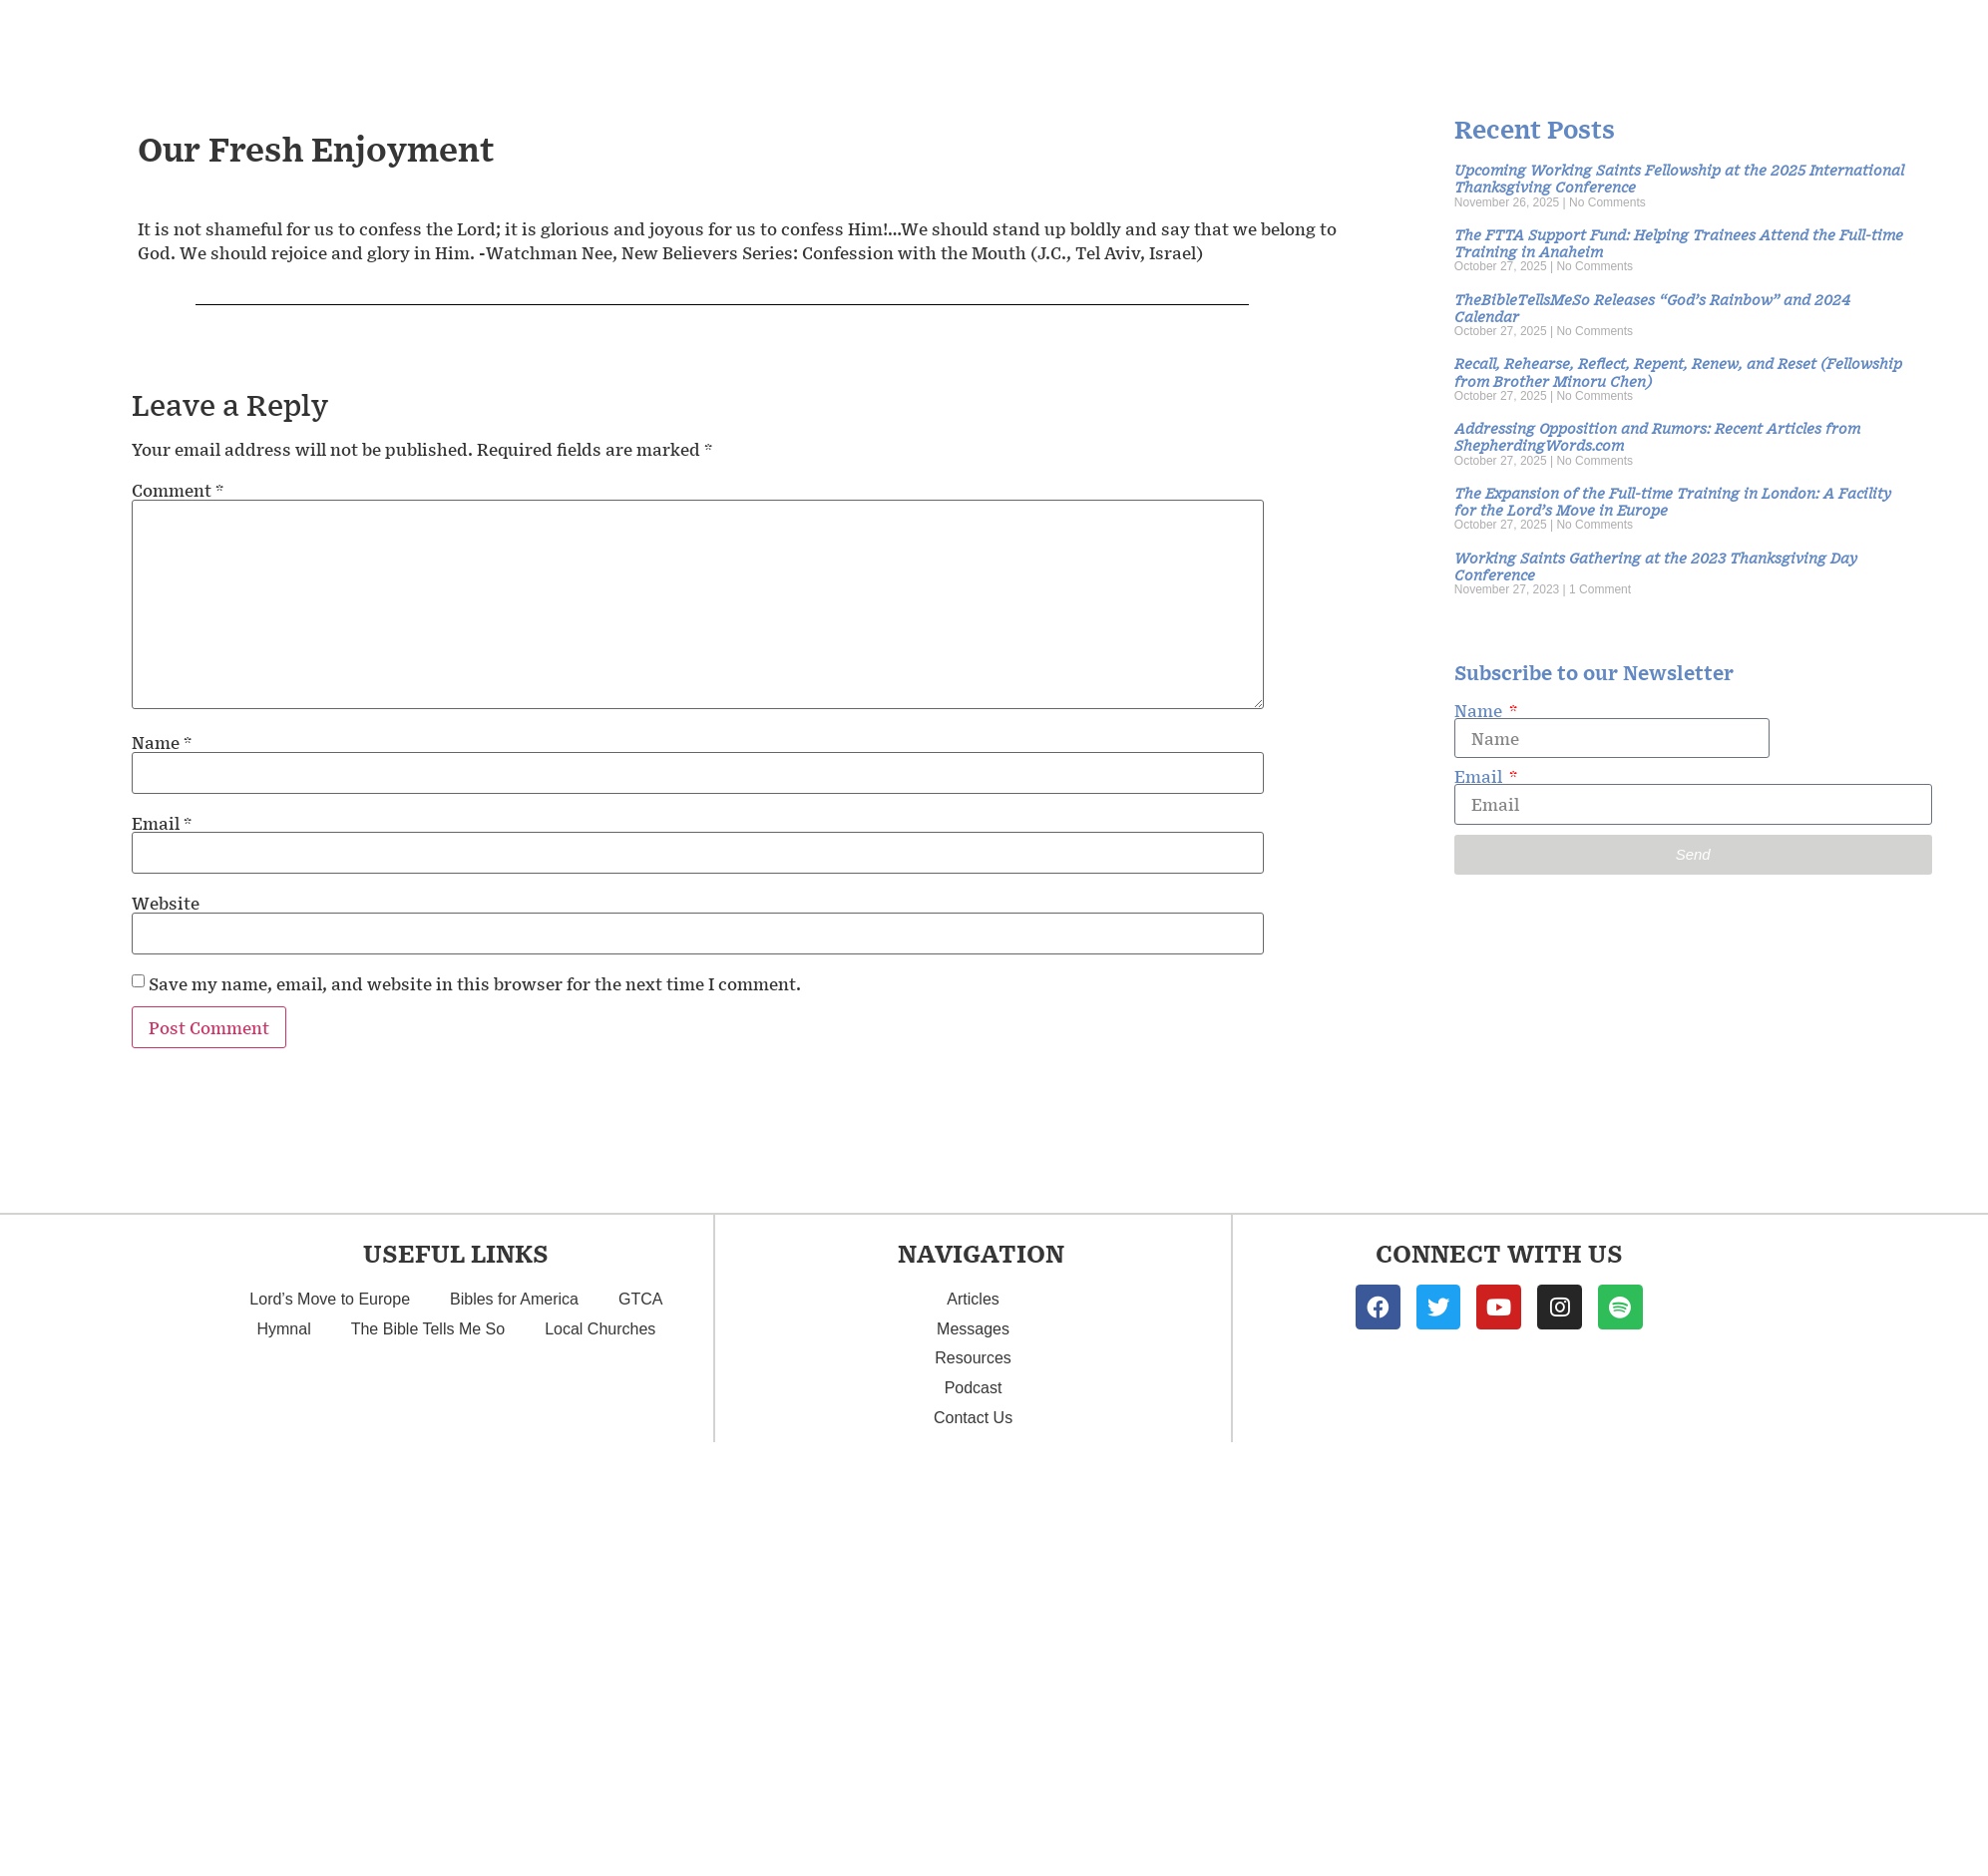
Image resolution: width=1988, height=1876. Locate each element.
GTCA (640, 1299)
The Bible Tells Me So (428, 1328)
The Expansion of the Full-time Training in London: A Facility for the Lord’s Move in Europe (1672, 501)
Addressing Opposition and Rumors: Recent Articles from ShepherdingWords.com (1657, 436)
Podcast (1764, 40)
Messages (1344, 39)
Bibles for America (514, 1299)
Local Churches (600, 1328)
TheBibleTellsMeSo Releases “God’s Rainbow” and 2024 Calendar (1652, 307)
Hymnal (283, 1328)
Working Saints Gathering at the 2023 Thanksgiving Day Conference (1655, 565)
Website (165, 903)
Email (162, 823)
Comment (177, 490)
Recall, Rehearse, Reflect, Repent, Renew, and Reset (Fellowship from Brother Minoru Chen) (1678, 371)
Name (162, 742)
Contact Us (1897, 40)
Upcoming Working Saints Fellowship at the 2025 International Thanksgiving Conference (1679, 177)
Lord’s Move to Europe (329, 1299)
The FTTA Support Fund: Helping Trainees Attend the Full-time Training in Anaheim (1678, 242)
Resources (1634, 40)
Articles (1492, 39)
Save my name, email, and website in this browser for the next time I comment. (475, 983)
